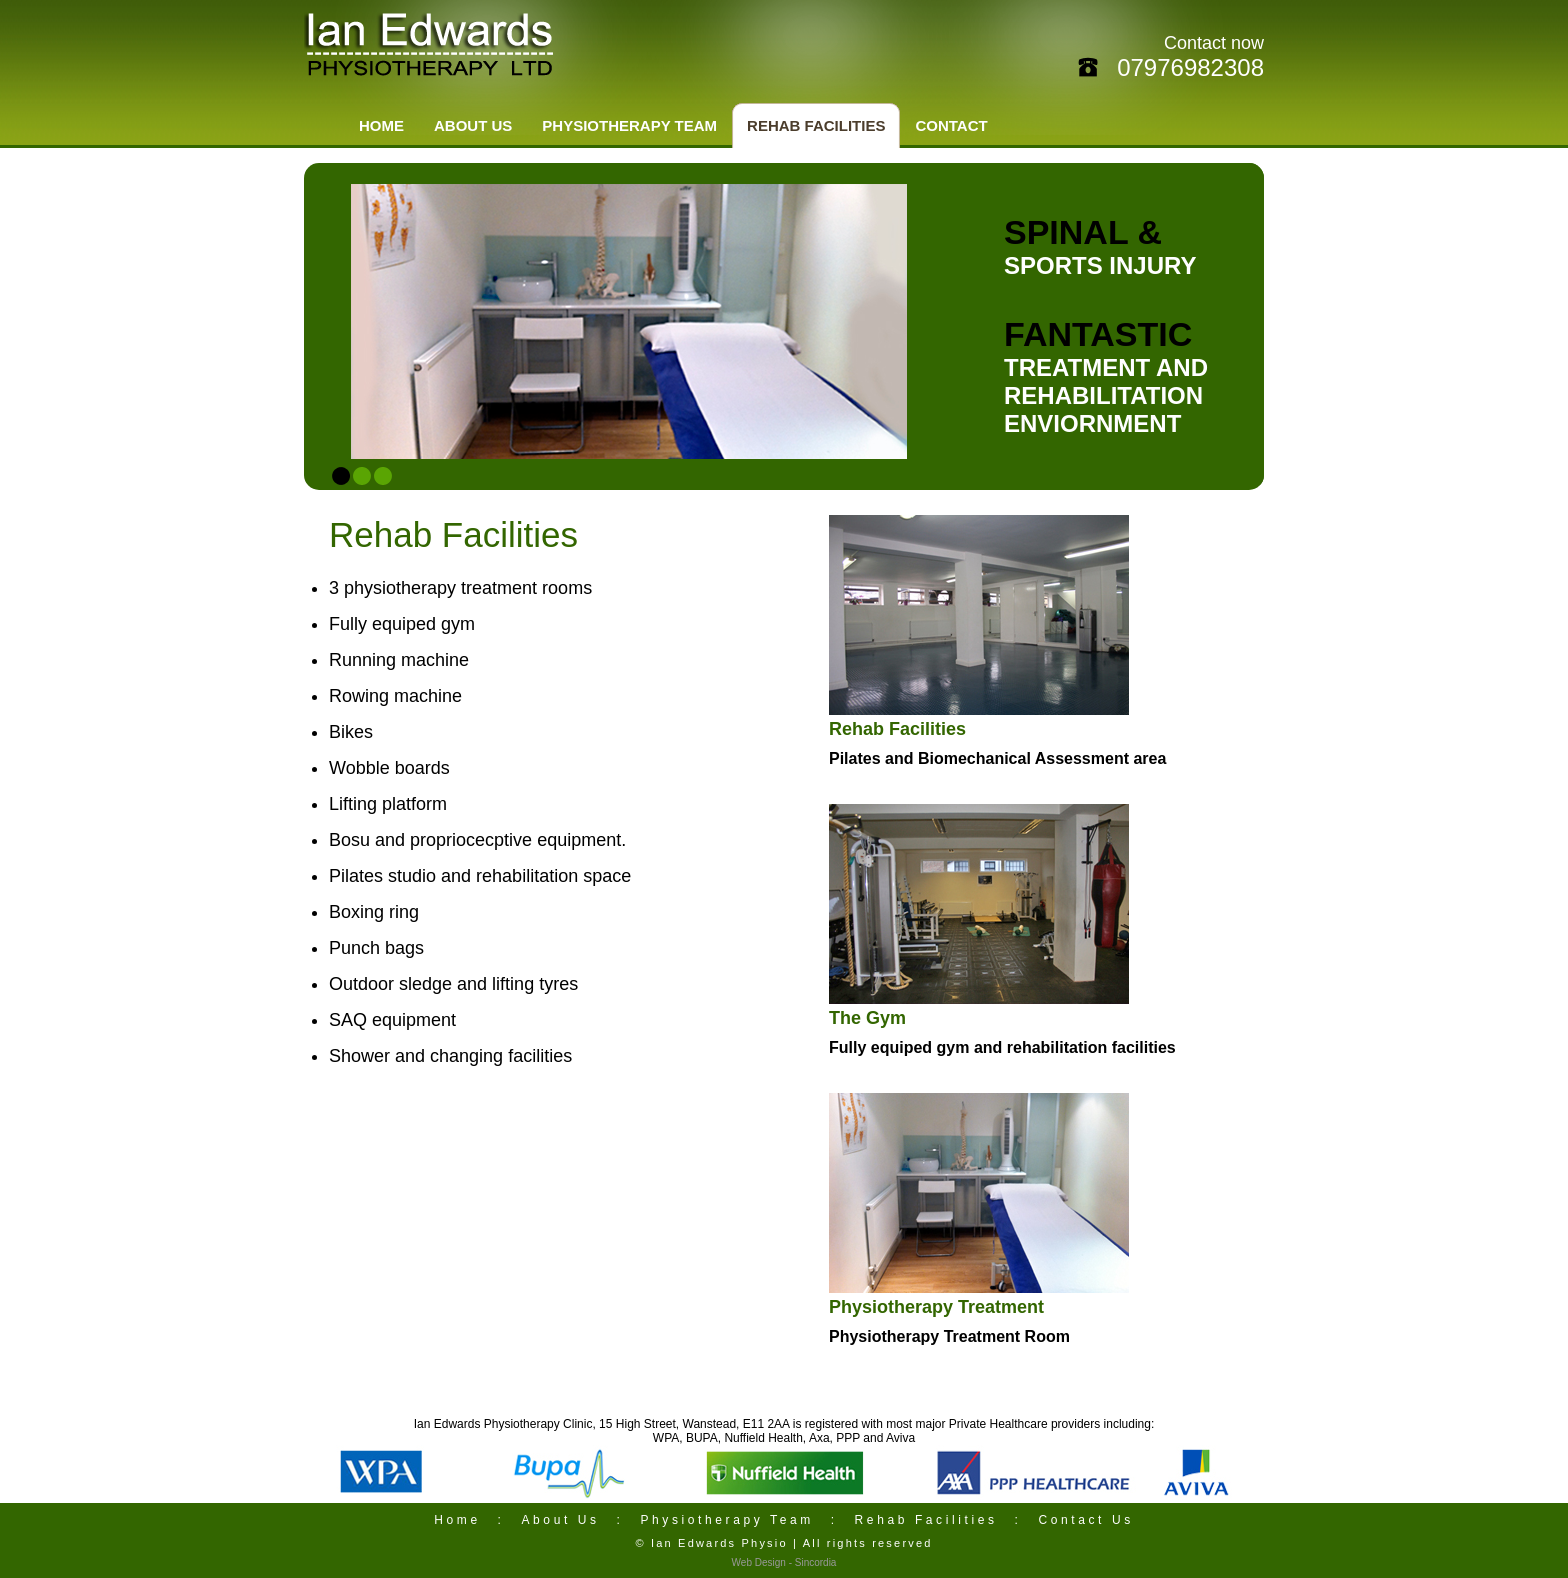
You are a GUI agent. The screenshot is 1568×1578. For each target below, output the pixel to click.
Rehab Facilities (926, 1520)
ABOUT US (473, 125)
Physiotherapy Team (730, 1520)
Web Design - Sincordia (784, 1562)
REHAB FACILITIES (816, 125)
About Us (560, 1520)
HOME (381, 125)
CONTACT (951, 125)
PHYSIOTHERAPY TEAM (629, 125)
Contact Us (1085, 1520)
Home (457, 1520)
